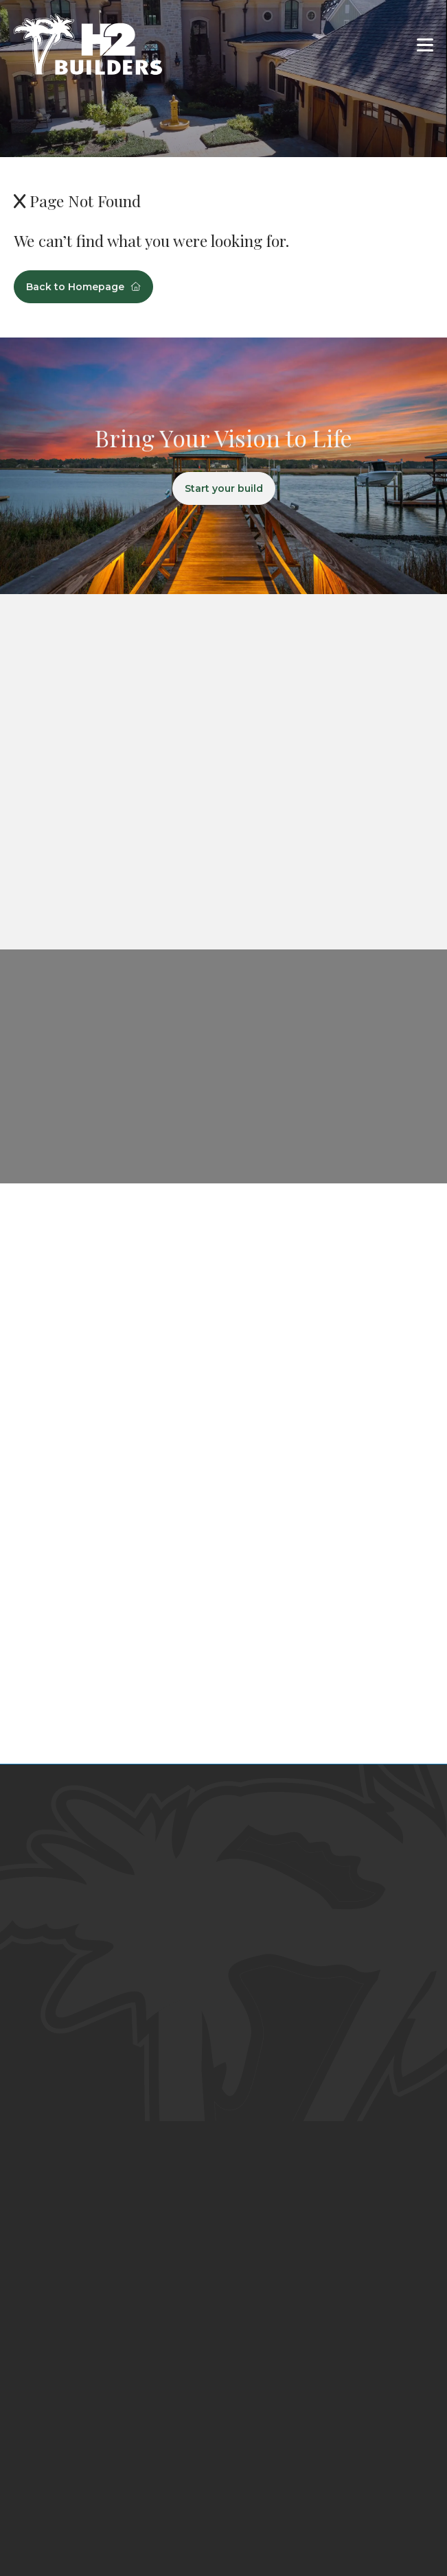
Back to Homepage (83, 287)
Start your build (224, 488)
